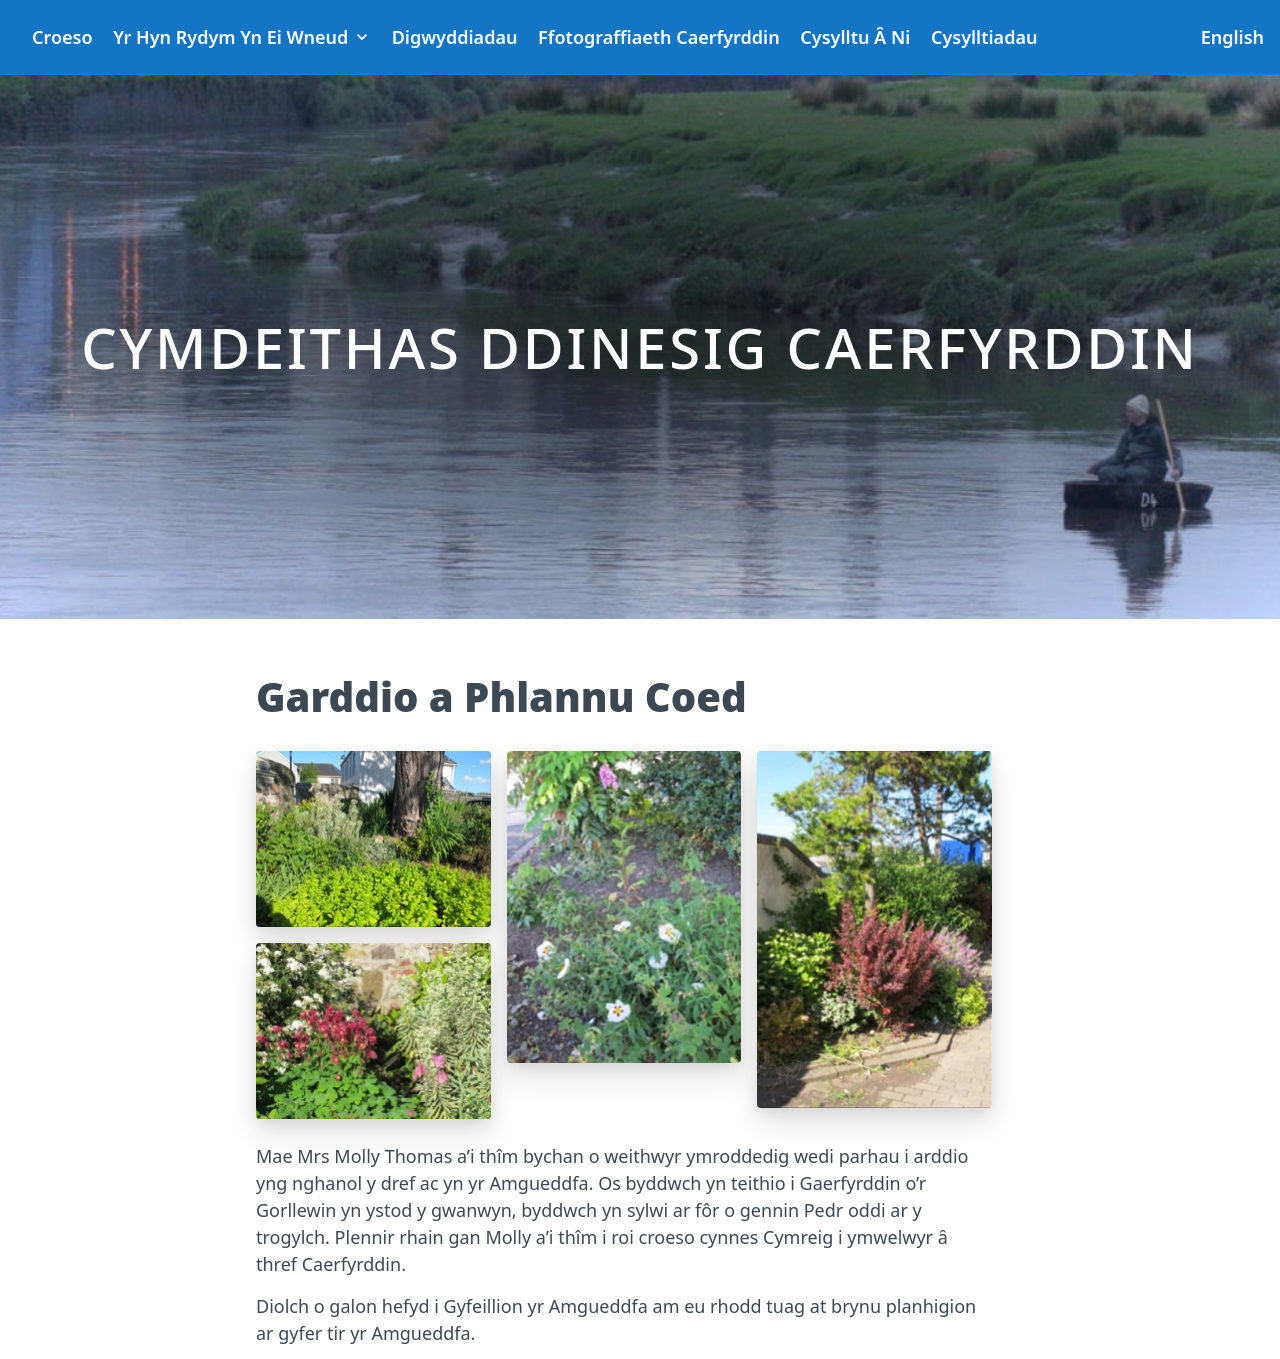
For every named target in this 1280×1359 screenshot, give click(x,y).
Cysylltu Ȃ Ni (855, 37)
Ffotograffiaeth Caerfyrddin (659, 37)
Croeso (62, 37)
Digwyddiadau (455, 37)
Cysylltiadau (984, 37)
